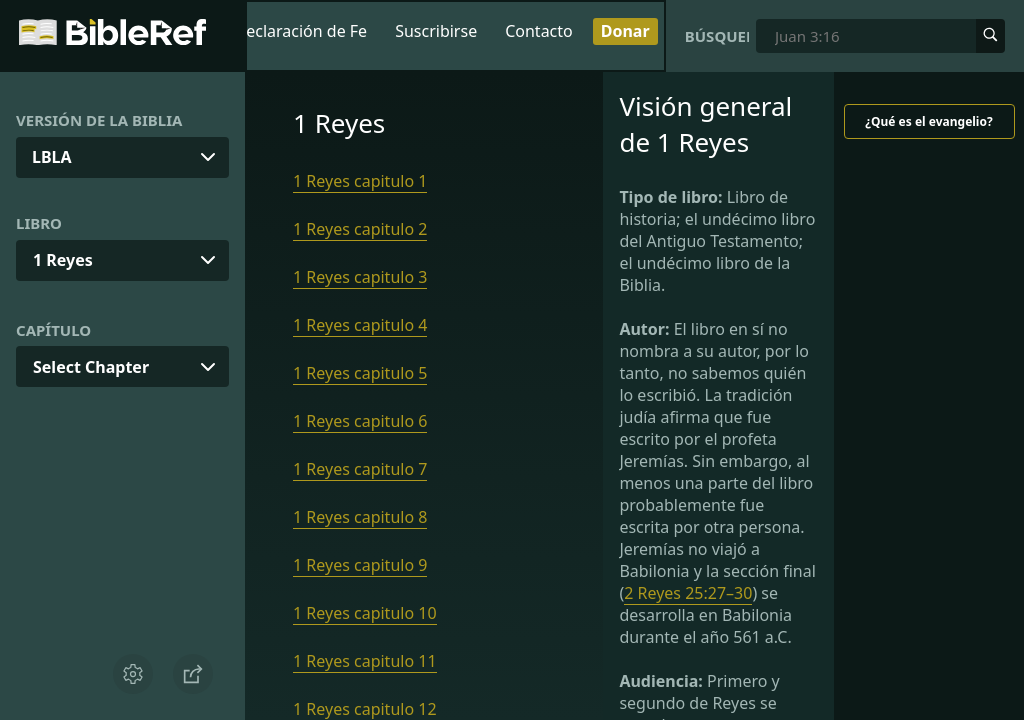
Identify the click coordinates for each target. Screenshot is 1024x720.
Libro (39, 223)
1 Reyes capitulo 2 (360, 229)
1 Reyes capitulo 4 (360, 325)
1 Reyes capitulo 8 (360, 517)
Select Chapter (91, 367)
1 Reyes (63, 260)
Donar (625, 31)
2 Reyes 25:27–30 (688, 593)
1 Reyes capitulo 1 (360, 181)
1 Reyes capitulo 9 (360, 565)
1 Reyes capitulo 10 (365, 613)
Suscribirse (436, 31)
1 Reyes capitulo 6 (360, 421)
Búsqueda (717, 36)
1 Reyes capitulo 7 (360, 469)
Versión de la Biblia (99, 120)
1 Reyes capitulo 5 (360, 373)
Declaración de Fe (301, 31)
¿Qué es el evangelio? (928, 121)
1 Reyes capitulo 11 (365, 661)
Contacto (539, 31)
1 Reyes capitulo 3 (360, 277)
